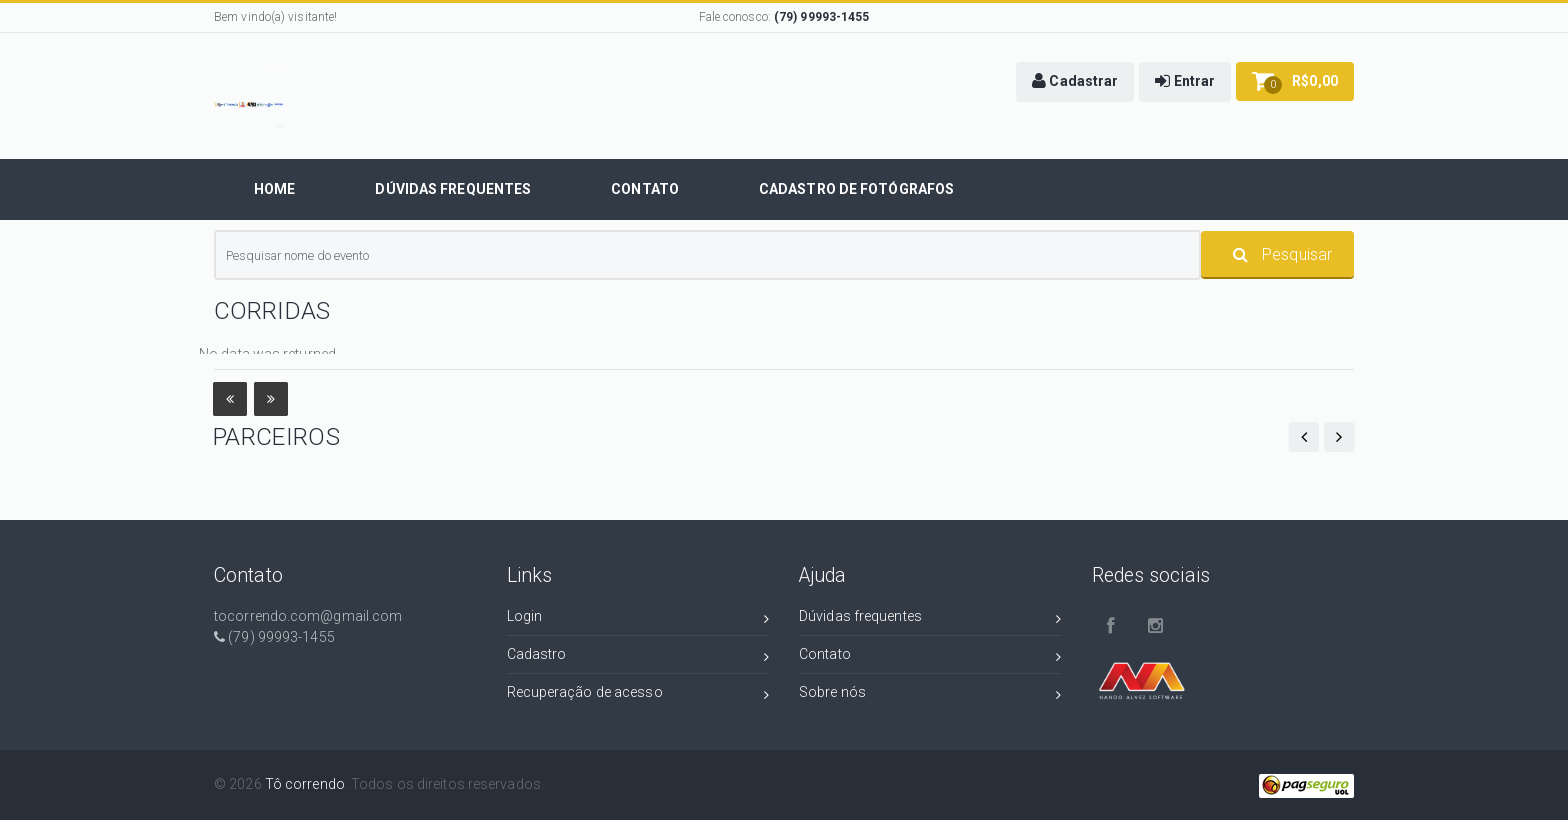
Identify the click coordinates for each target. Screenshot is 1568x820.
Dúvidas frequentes (930, 619)
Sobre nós (930, 695)
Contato (930, 657)
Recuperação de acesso (638, 695)
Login (638, 619)
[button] (1075, 82)
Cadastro (638, 657)
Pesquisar (1282, 254)
